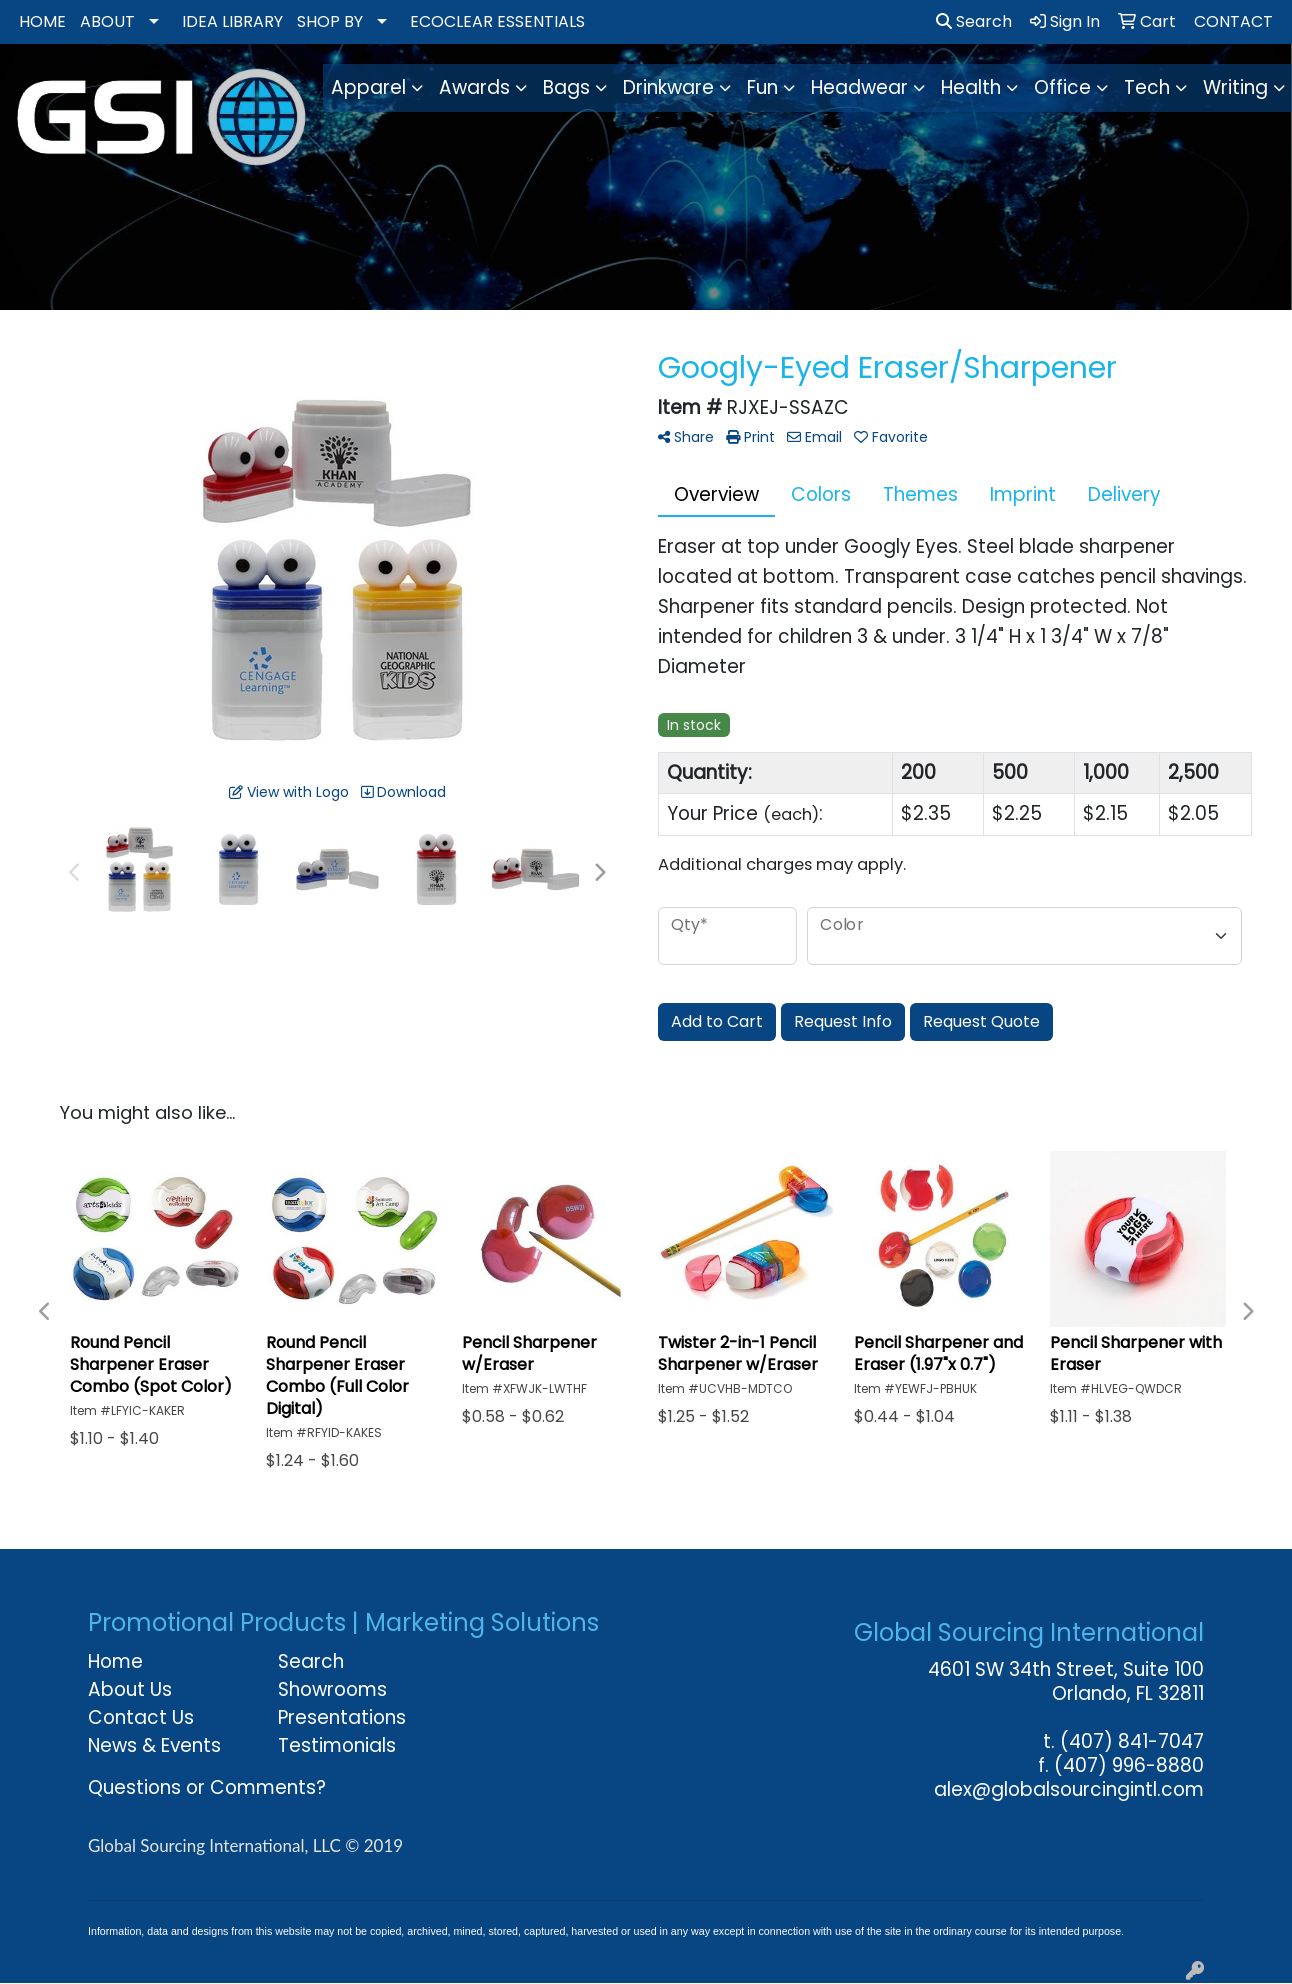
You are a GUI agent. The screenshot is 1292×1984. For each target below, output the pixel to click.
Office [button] (1062, 87)
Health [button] (971, 87)
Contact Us (141, 1717)
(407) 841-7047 (1132, 1741)
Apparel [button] (368, 87)
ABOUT (107, 21)
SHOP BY (330, 21)
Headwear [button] (859, 87)
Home (115, 1661)
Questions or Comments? (207, 1787)
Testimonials (337, 1745)
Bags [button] (566, 87)
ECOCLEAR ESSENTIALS (497, 21)
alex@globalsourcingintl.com (1069, 1789)
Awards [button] (474, 87)
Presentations (342, 1717)
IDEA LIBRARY (232, 21)
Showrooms (332, 1689)
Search (974, 21)
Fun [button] (762, 87)
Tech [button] (1147, 87)
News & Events (154, 1745)
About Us (130, 1689)
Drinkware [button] (668, 87)
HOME (42, 21)
